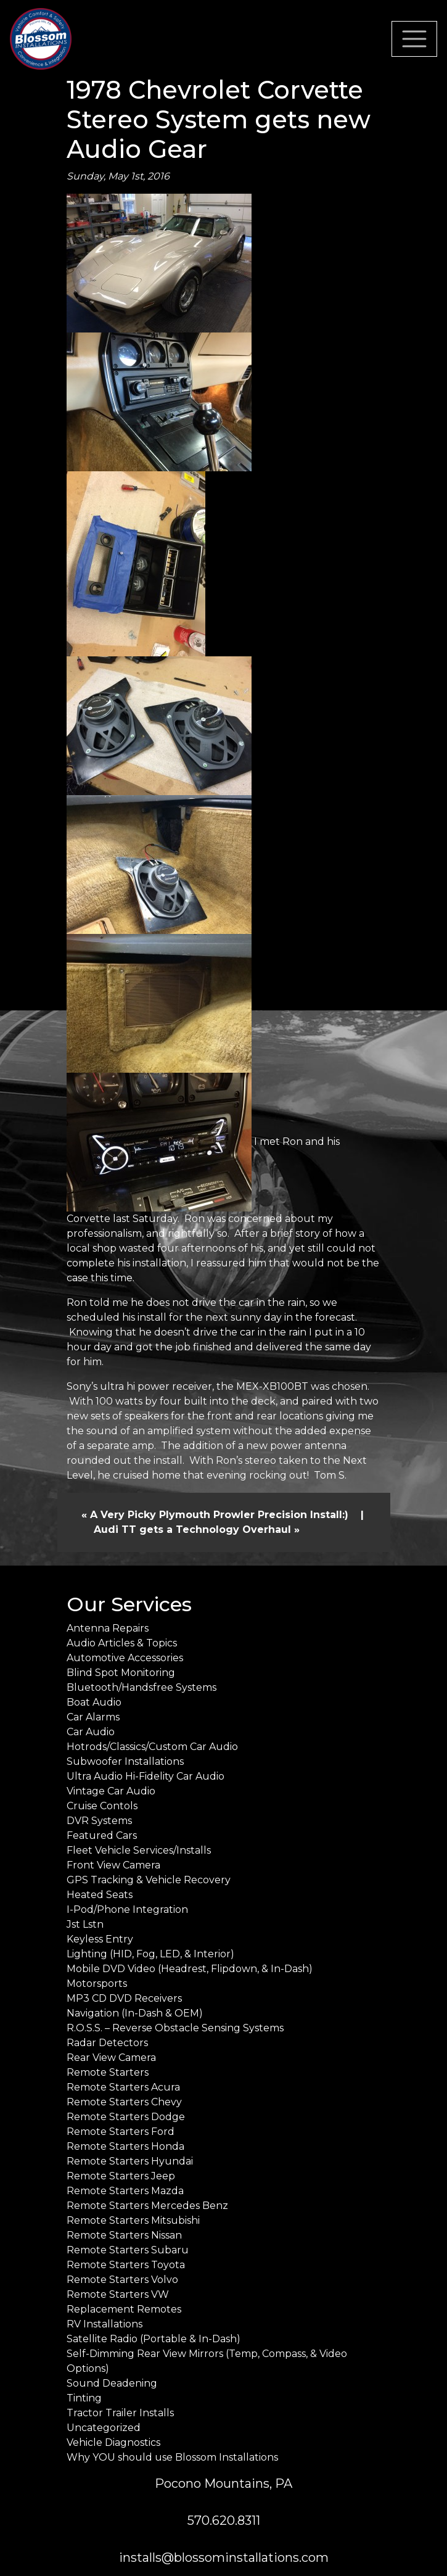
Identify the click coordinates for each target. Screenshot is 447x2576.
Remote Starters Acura (123, 2087)
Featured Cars (102, 1835)
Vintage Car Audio (111, 1791)
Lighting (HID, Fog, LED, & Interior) (150, 1954)
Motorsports (97, 1983)
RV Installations (104, 2324)
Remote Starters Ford (120, 2131)
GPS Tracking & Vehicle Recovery (149, 1880)
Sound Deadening (112, 2383)
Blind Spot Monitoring (121, 1672)
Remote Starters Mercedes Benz (147, 2205)
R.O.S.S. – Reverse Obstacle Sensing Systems (175, 2028)
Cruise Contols (102, 1806)
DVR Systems (99, 1821)
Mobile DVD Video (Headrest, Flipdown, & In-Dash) (190, 1969)
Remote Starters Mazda (125, 2191)
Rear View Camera (111, 2057)
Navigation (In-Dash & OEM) (135, 2013)
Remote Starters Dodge (126, 2117)
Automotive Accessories (125, 1658)
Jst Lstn (85, 1924)
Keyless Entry (100, 1939)
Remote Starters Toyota (126, 2265)
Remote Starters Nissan (124, 2235)
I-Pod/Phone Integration (127, 1909)
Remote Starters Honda (125, 2146)
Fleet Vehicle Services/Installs (139, 1850)
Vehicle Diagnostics (113, 2442)
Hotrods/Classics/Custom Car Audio (152, 1746)
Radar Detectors (107, 2043)
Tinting (84, 2398)
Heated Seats (100, 1895)
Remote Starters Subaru (128, 2250)
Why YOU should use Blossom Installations (172, 2457)
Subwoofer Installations (125, 1761)
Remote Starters (108, 2072)
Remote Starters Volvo (122, 2279)
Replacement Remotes (124, 2309)
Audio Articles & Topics (122, 1643)
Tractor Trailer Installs (120, 2413)
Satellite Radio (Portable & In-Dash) (153, 2339)
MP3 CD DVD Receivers (124, 1998)
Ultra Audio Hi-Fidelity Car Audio (145, 1776)
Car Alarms (93, 1717)
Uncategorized (104, 2428)
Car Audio (91, 1732)
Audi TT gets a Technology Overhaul (192, 1529)
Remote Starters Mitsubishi (133, 2220)
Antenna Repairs (108, 1628)
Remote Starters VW (118, 2294)
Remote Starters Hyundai (130, 2161)
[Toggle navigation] (414, 39)
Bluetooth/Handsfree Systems (141, 1687)
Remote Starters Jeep (121, 2176)
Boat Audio (94, 1702)
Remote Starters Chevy (124, 2102)
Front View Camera (113, 1865)
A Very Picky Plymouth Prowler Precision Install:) (219, 1515)
